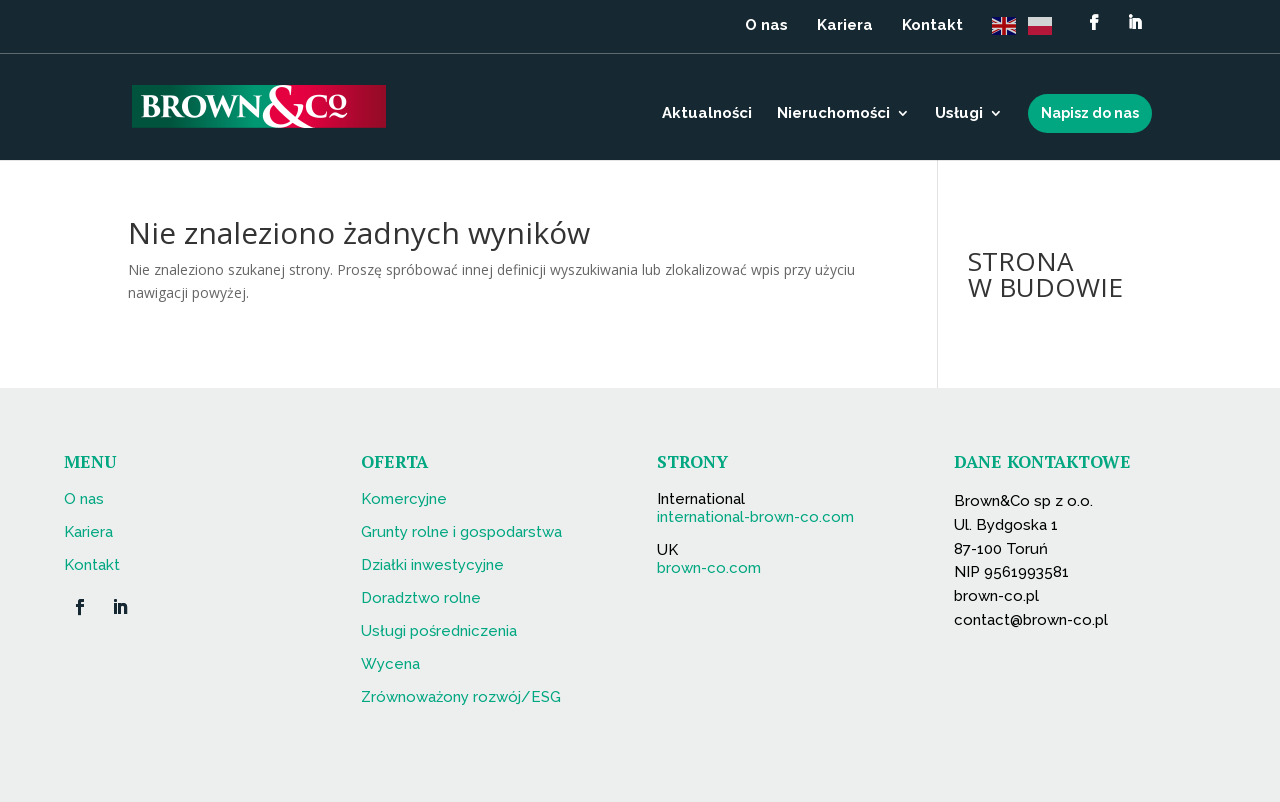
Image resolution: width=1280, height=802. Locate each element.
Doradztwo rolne (421, 598)
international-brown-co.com (755, 517)
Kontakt (932, 26)
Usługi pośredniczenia (439, 631)
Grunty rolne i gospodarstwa (461, 532)
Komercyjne (404, 499)
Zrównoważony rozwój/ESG (461, 697)
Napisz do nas (1090, 113)
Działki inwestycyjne (432, 565)
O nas (766, 26)
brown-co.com (709, 568)
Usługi (959, 114)
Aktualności (707, 114)
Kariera (845, 26)
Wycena (390, 664)
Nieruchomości (833, 114)
